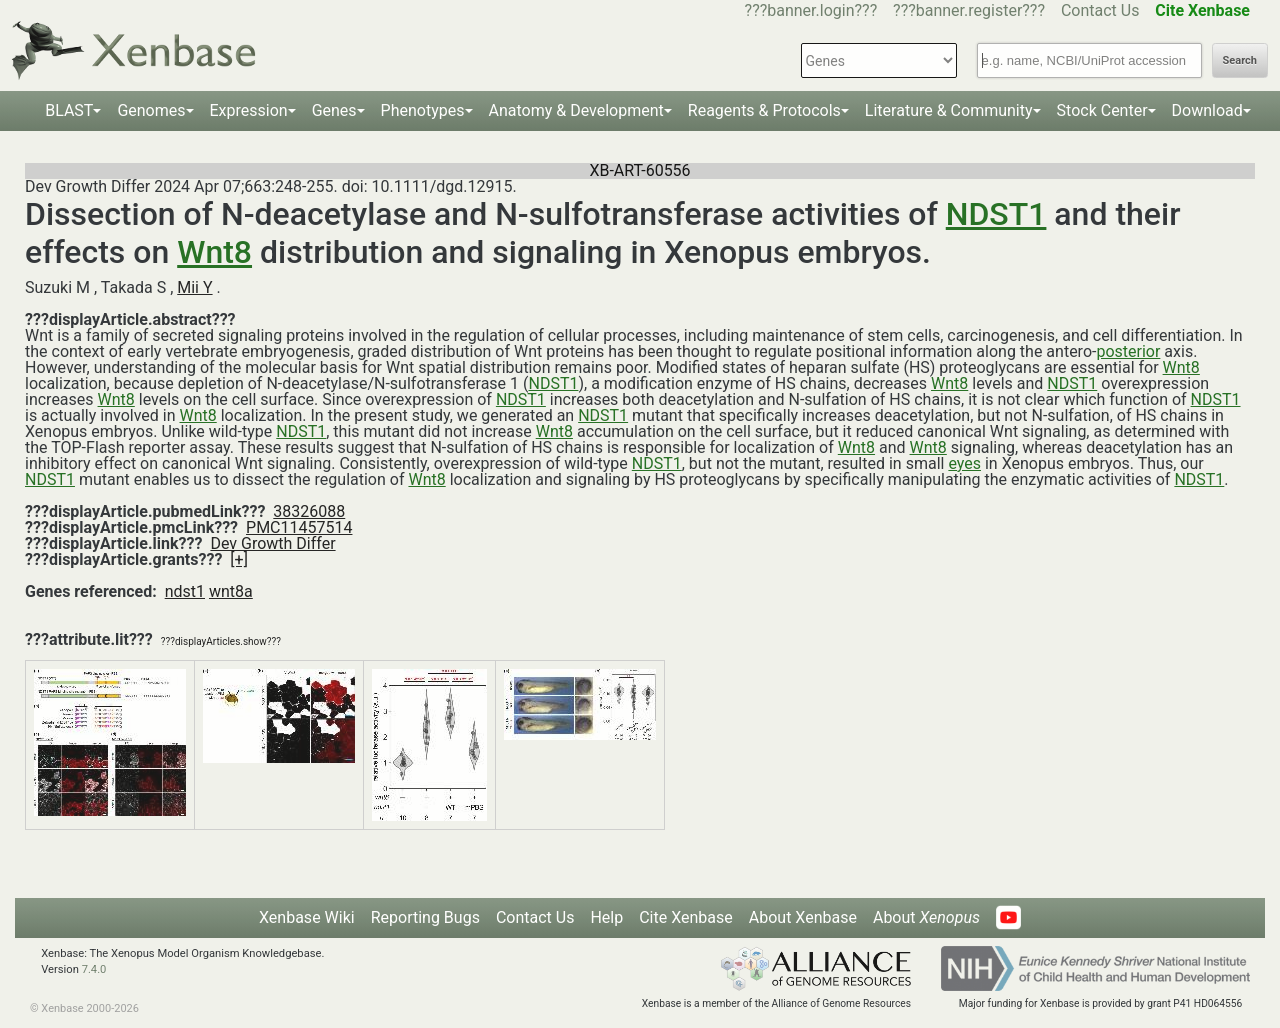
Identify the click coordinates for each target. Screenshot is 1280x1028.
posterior (1128, 351)
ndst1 (185, 591)
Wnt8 (214, 252)
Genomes (151, 110)
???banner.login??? (811, 10)
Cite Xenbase (686, 917)
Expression (249, 110)
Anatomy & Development (576, 110)
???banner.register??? (969, 10)
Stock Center (1102, 110)
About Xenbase (803, 917)
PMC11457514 (299, 527)
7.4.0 (94, 969)
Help (606, 917)
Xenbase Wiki (307, 917)
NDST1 (996, 214)
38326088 (309, 511)
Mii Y (194, 287)
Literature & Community (949, 110)
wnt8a (231, 591)
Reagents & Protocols (764, 110)
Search (1240, 60)
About (926, 917)
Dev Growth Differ (272, 543)
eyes (964, 463)
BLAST (69, 110)
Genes (334, 110)
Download (1207, 110)
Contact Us (1100, 10)
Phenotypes (423, 110)
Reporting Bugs (425, 917)
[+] (239, 559)
